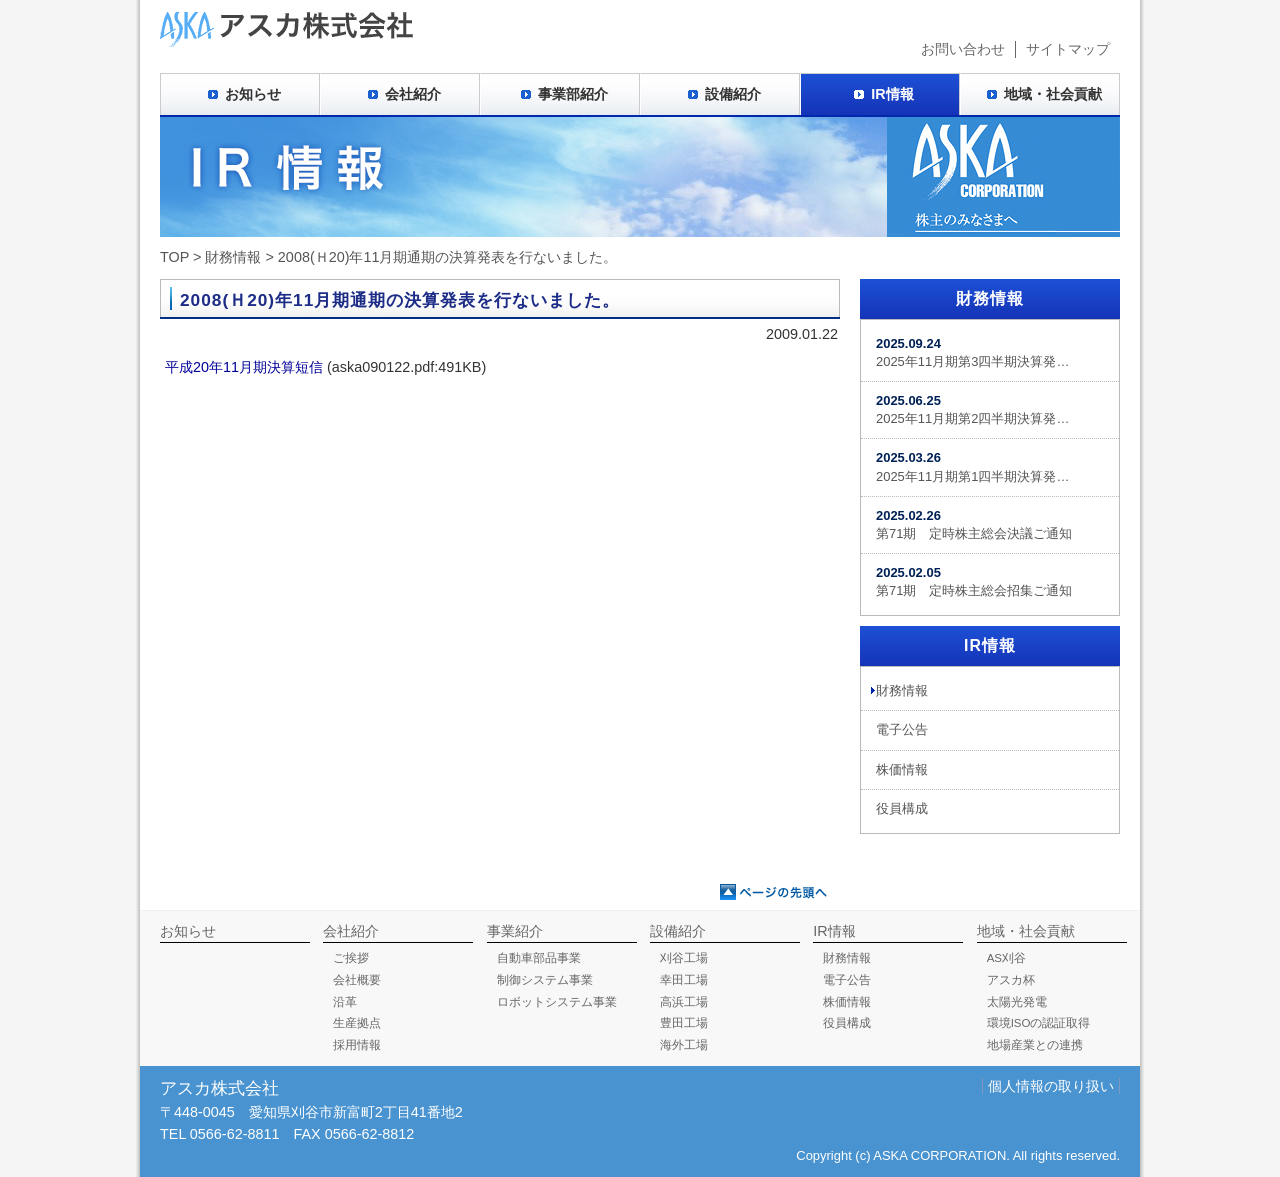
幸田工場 (684, 980)
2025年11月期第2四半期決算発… (972, 409)
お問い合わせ (963, 49)
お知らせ (253, 94)
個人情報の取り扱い (1051, 1086)
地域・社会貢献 (1053, 94)
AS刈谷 (1006, 958)
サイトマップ (1068, 49)
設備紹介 (733, 94)
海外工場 (684, 1045)
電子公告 (902, 729)
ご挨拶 (351, 958)
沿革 (345, 1002)
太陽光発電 (1017, 1002)
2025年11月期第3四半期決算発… (972, 352)
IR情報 (892, 94)
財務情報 (233, 257)
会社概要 (357, 980)
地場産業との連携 (1035, 1045)
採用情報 (357, 1045)
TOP (174, 257)
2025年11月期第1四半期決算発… (972, 466)
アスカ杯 (1011, 980)
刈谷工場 (684, 958)
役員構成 (902, 808)
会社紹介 (413, 94)
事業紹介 (515, 931)
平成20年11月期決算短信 (244, 367)
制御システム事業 (545, 980)
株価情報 (902, 769)
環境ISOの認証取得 (1039, 1023)
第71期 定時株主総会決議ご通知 (974, 524)
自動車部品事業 (539, 958)
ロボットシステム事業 (557, 1002)
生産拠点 (357, 1023)
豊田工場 (684, 1023)
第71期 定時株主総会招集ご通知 (974, 581)
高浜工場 (684, 1002)
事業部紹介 (573, 94)
